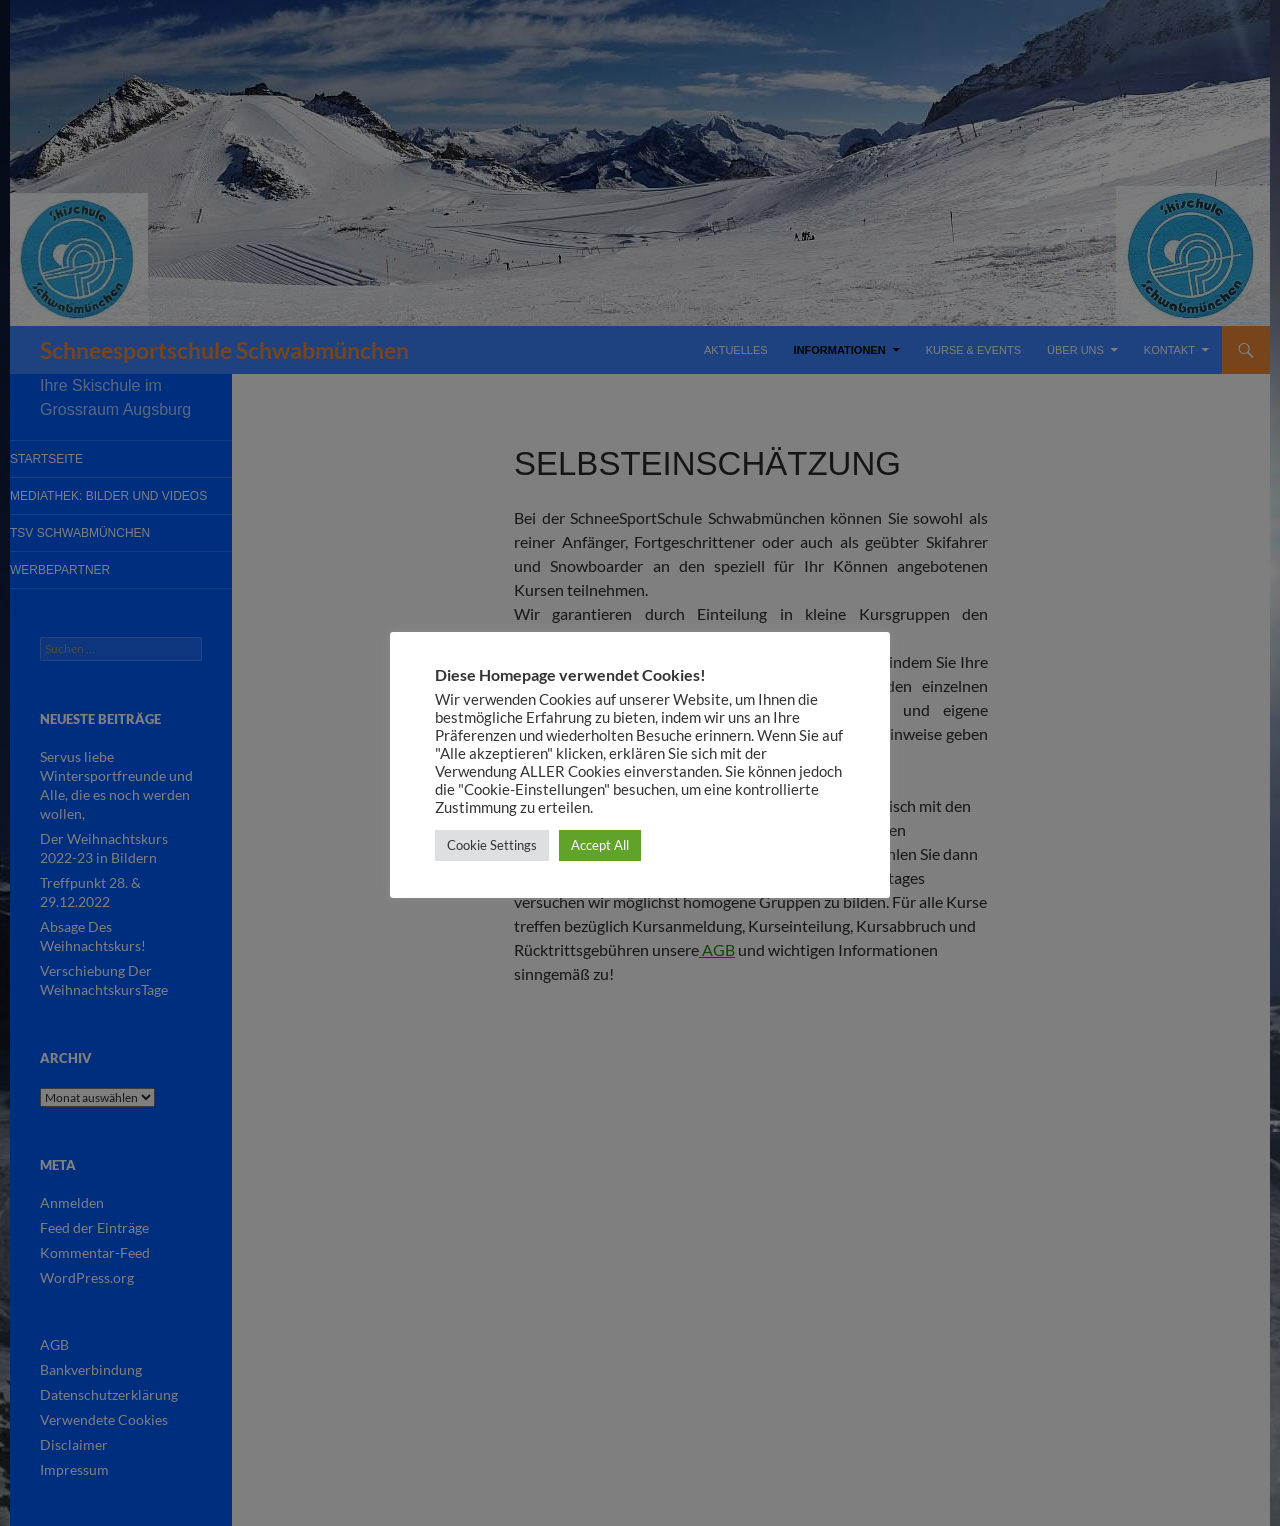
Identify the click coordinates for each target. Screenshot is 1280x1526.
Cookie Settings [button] (492, 845)
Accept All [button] (600, 845)
